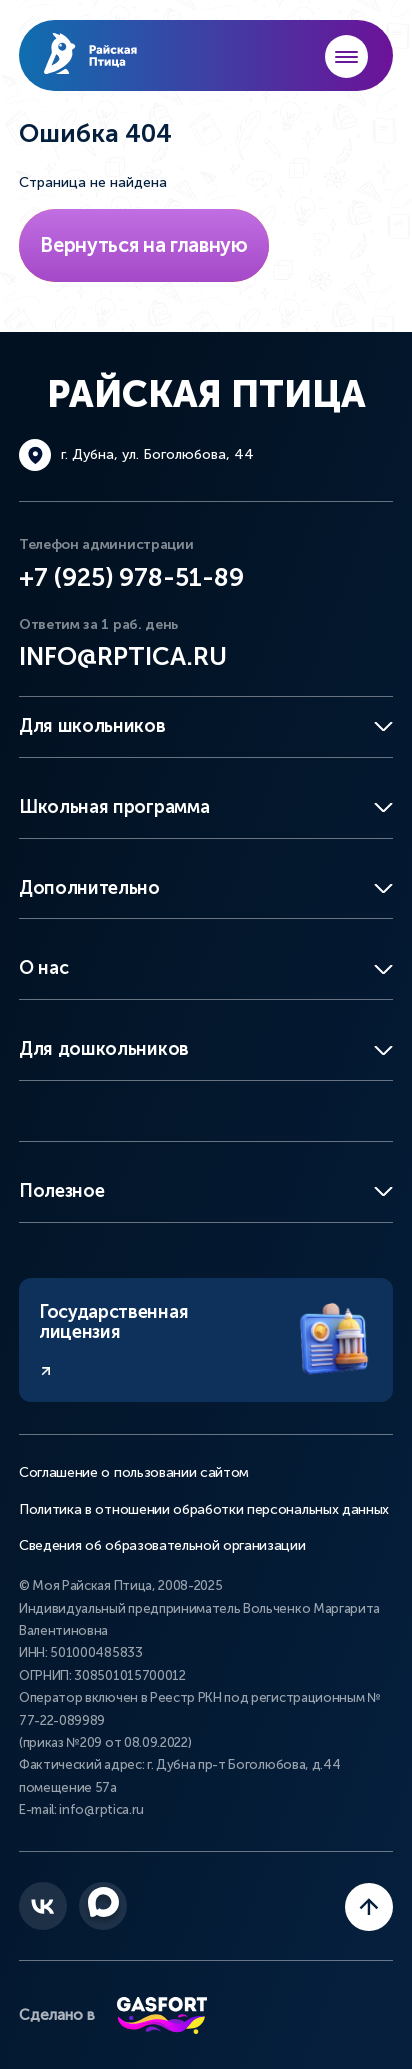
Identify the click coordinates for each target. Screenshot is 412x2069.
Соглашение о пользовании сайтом (134, 1473)
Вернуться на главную (144, 245)
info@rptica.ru (123, 656)
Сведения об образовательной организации (162, 1546)
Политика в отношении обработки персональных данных (204, 1510)
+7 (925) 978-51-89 (131, 577)
